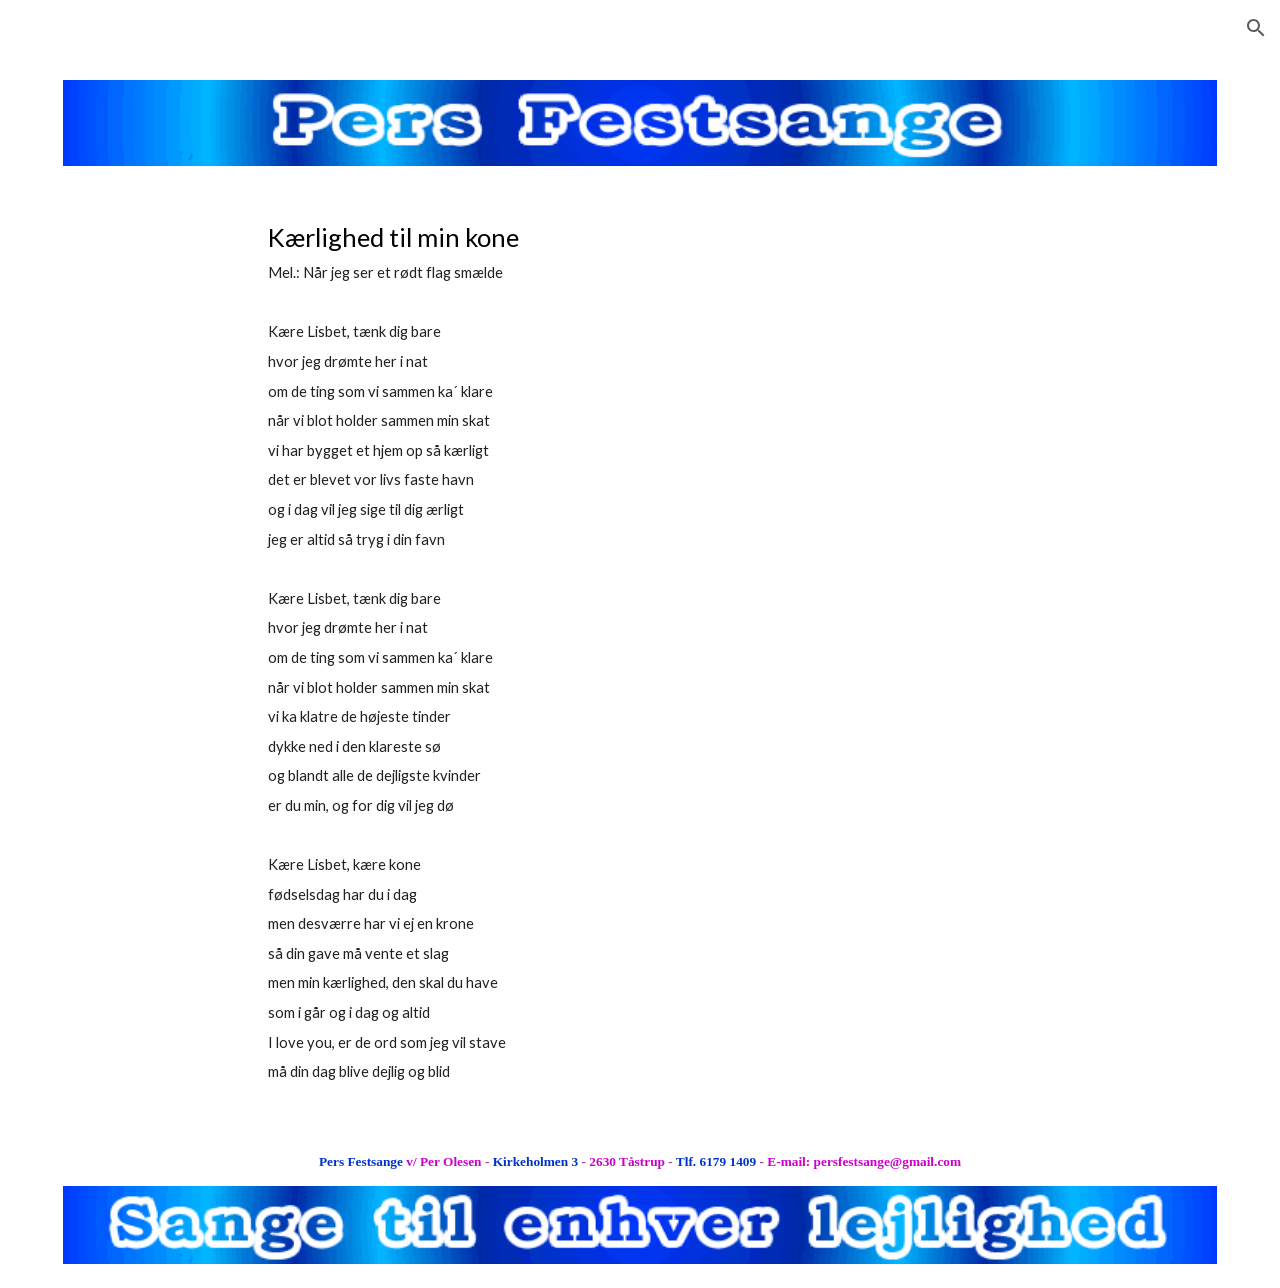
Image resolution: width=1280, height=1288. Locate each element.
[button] (1256, 28)
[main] (541, 651)
